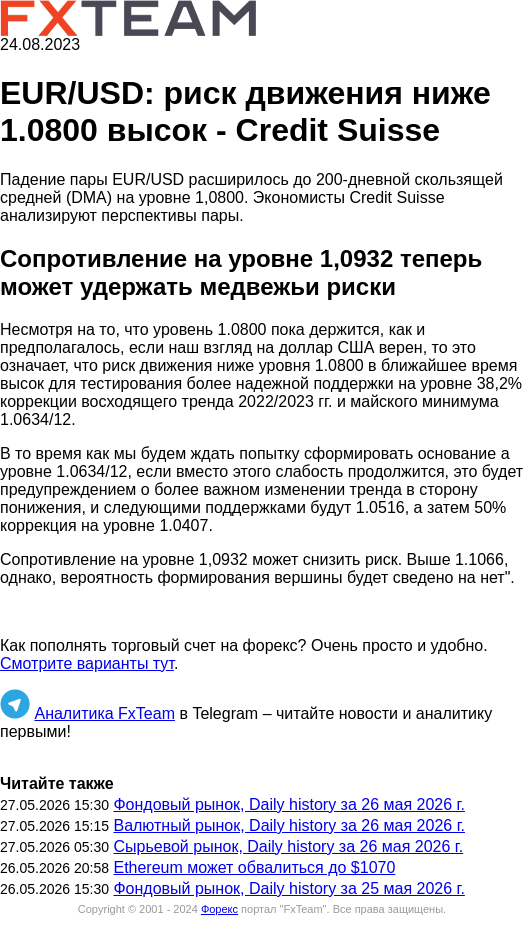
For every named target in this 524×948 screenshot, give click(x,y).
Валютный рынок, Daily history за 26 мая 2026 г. (289, 825)
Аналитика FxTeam (104, 713)
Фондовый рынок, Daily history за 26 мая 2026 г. (288, 804)
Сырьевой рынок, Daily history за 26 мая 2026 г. (288, 846)
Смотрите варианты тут (87, 663)
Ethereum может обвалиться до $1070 (254, 867)
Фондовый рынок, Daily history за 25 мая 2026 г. (288, 888)
